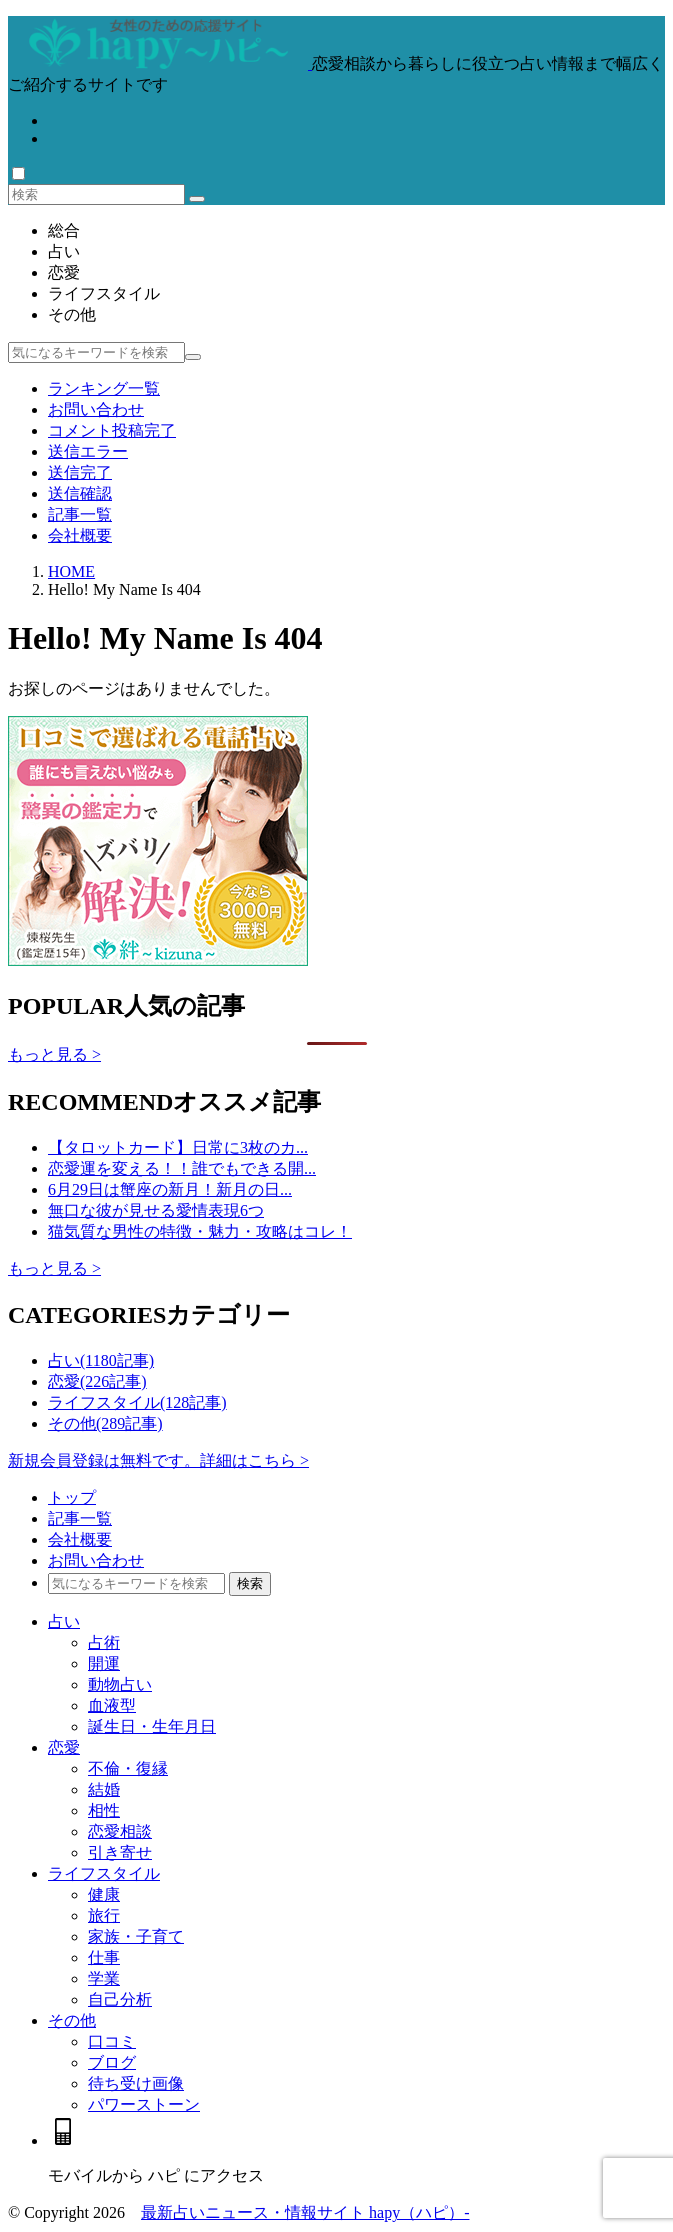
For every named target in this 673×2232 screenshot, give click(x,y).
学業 (104, 1978)
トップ (72, 1497)
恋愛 (64, 272)
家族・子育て (136, 1936)
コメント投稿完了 (112, 430)
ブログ (112, 2062)
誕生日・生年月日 (152, 1726)
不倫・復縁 (128, 1768)
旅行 (104, 1915)
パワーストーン (144, 2104)
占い (64, 251)
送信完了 (80, 472)
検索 (250, 1583)
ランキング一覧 (104, 388)
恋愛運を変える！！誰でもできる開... (182, 1168)
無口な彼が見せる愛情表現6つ (156, 1210)
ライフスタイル (104, 293)
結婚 (104, 1789)
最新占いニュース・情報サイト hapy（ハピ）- (305, 2212)
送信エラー (88, 451)
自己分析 (120, 1999)
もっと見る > (54, 1054)
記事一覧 (80, 514)
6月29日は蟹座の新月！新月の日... (170, 1189)
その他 (72, 314)
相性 (104, 1810)
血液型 (112, 1705)
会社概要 (80, 535)
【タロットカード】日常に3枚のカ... (178, 1147)
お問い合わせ (96, 409)
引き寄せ (120, 1852)
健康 (104, 1894)
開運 (104, 1663)
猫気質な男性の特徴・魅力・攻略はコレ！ (200, 1231)
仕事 (104, 1957)
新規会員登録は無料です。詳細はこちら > (158, 1460)
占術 (104, 1642)
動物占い (120, 1684)
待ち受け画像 (136, 2083)
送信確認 (80, 493)
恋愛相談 (120, 1831)
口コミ (112, 2041)
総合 (64, 230)
